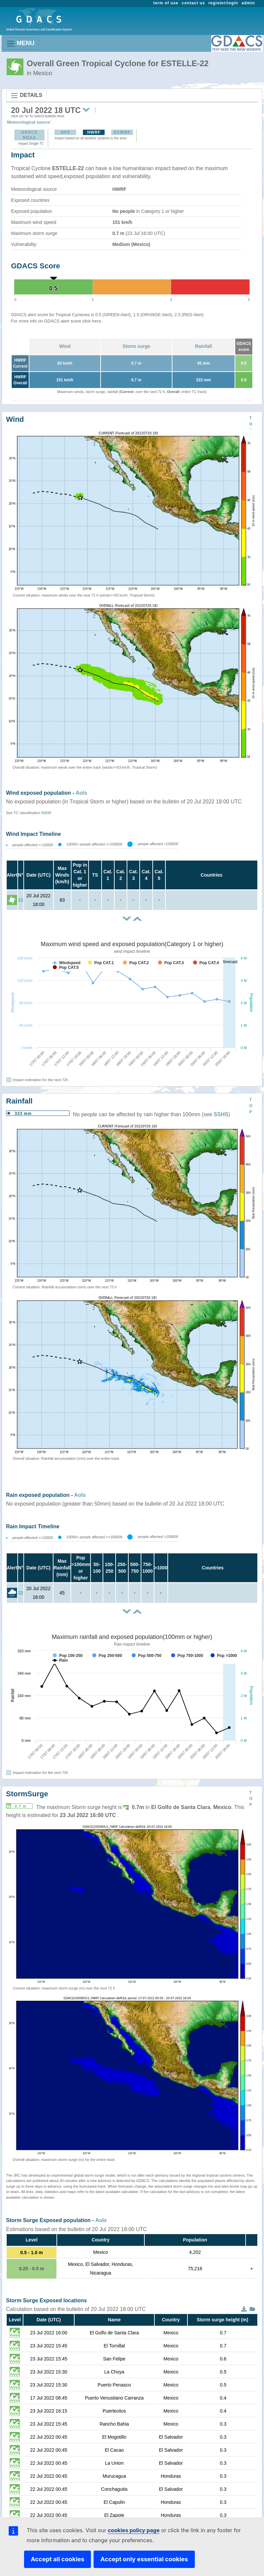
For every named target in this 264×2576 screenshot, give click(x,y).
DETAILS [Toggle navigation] (26, 96)
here (96, 321)
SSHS (46, 813)
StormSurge (27, 1794)
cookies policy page (133, 2530)
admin (248, 3)
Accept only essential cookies (144, 2559)
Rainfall (203, 346)
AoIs (81, 793)
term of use (165, 3)
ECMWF (122, 132)
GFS (65, 132)
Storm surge (136, 346)
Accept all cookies (57, 2559)
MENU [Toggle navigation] (20, 43)
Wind (65, 346)
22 (20, 900)
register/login (223, 3)
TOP (250, 424)
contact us (193, 3)
